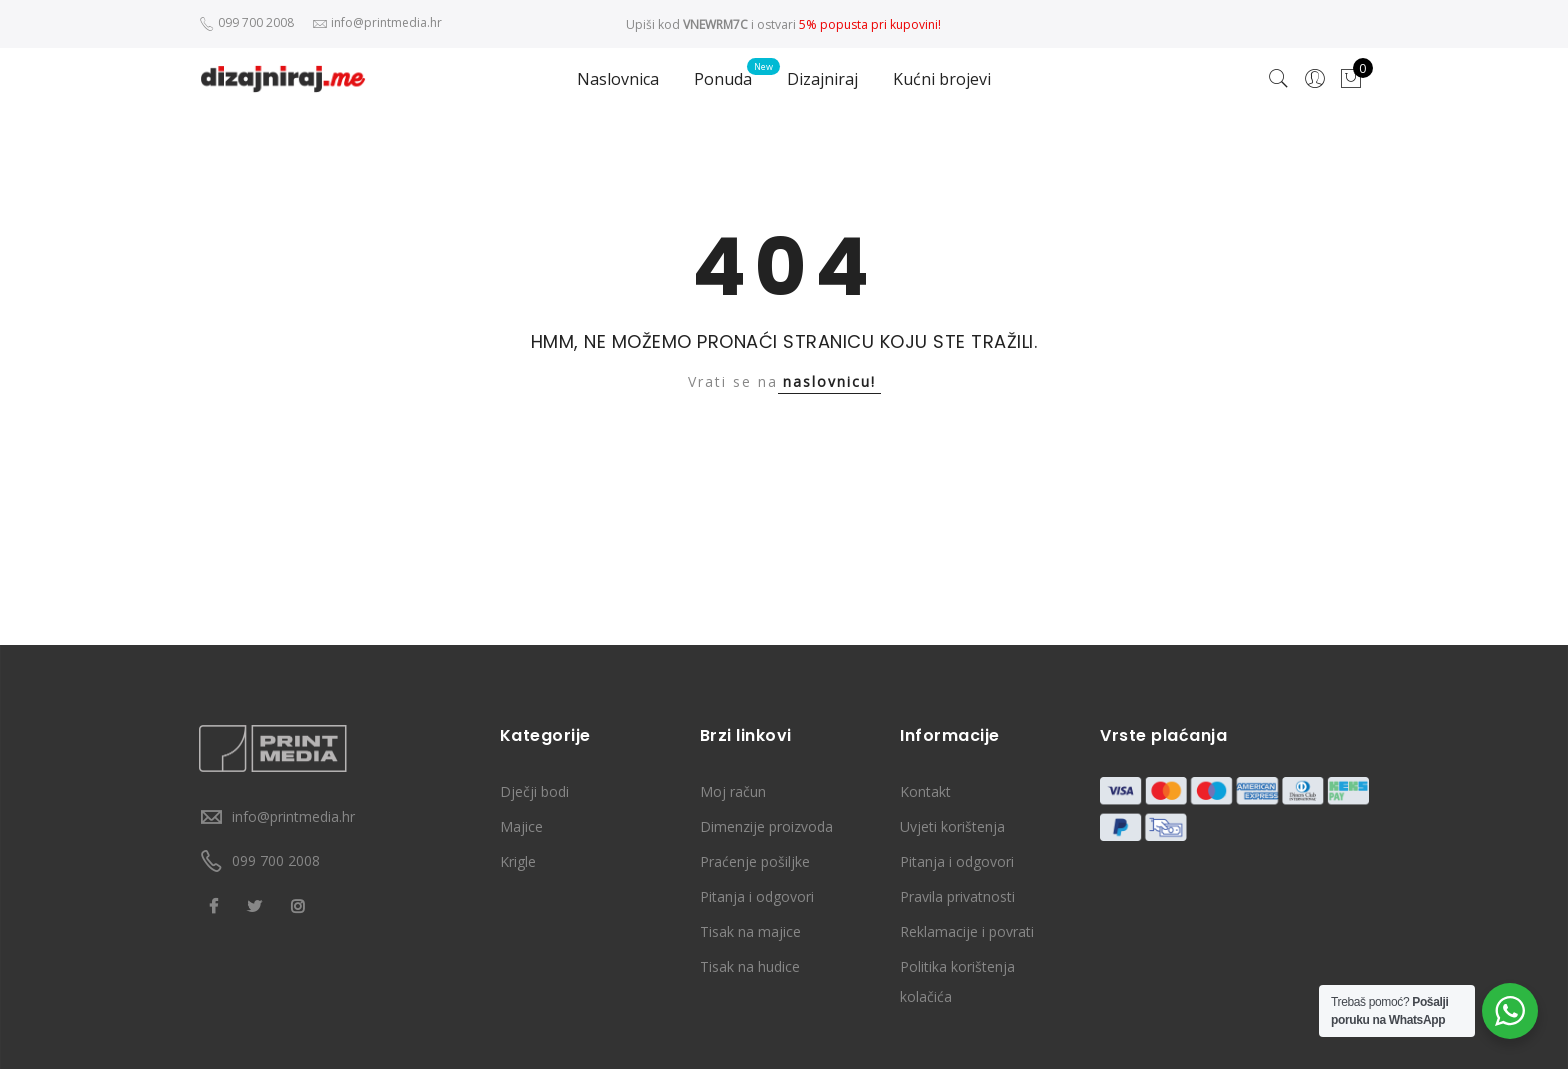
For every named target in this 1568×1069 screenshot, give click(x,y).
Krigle (518, 861)
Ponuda (723, 79)
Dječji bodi (534, 791)
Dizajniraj (822, 79)
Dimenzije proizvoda (766, 826)
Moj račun (733, 791)
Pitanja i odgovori (757, 896)
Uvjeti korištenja (952, 826)
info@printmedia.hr (293, 816)
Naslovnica (618, 79)
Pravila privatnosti (957, 896)
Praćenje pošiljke (755, 861)
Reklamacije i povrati (967, 931)
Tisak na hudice (750, 966)
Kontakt (925, 791)
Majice (521, 826)
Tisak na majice (750, 931)
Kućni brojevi (942, 79)
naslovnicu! (829, 381)
